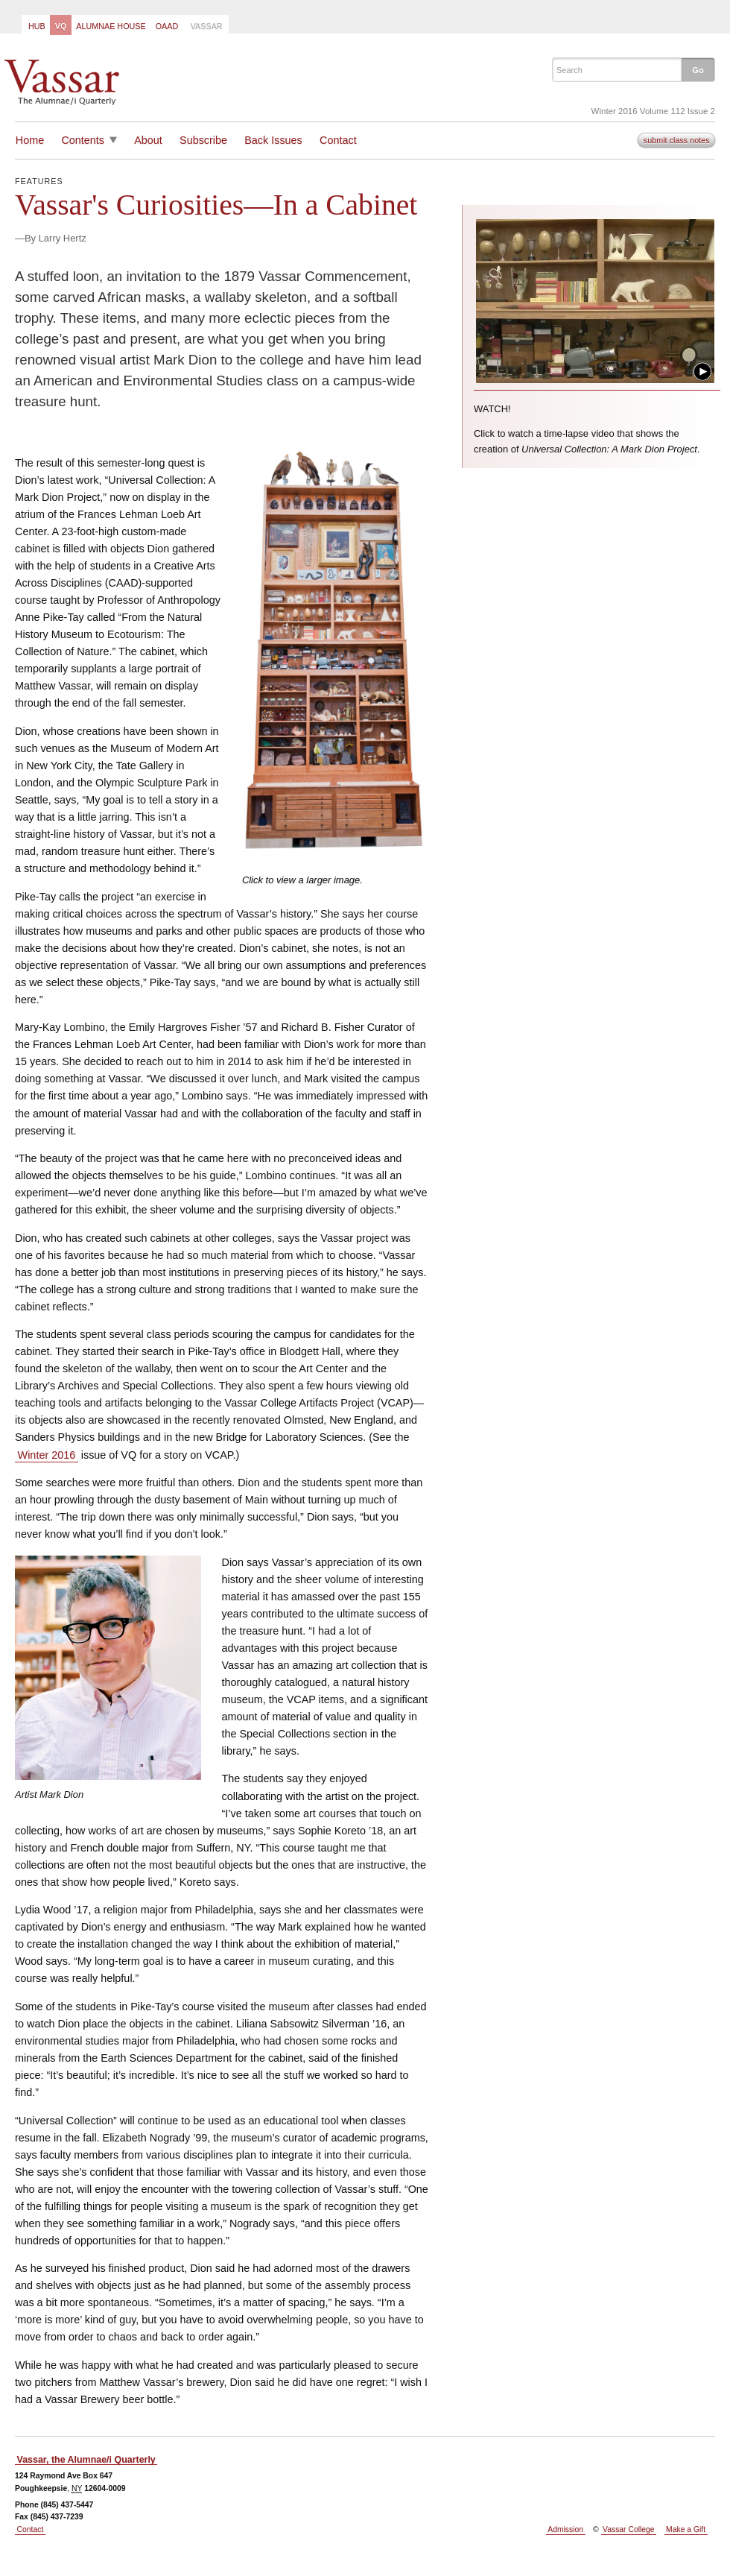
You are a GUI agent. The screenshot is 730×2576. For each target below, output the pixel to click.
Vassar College (628, 2529)
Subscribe (203, 140)
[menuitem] (36, 25)
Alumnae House (110, 26)
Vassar (207, 26)
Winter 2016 (47, 1455)
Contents (82, 140)
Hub (36, 26)
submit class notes (677, 140)
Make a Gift (685, 2529)
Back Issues (273, 140)
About (148, 140)
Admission (565, 2529)
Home (30, 140)
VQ (61, 26)
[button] (698, 69)
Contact (338, 140)
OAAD (167, 26)
